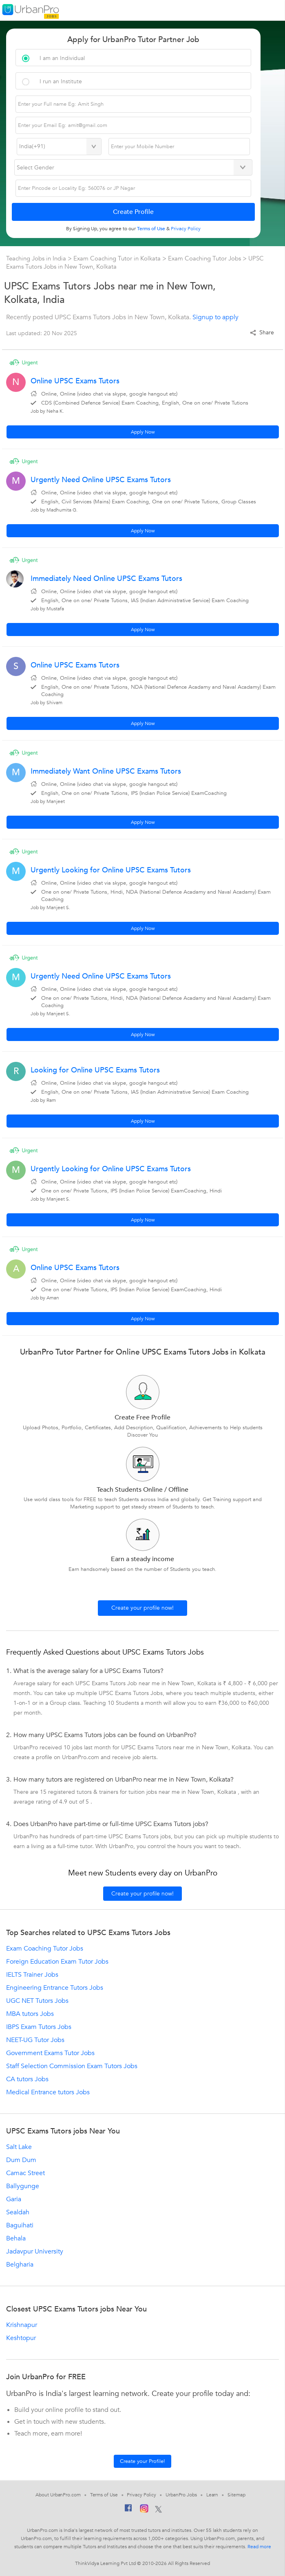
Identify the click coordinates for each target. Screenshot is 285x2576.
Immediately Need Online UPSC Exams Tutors (106, 579)
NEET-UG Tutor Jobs (35, 2039)
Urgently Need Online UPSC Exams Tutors (101, 480)
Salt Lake (19, 2146)
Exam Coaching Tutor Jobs (204, 258)
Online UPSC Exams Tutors (75, 381)
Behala (16, 2238)
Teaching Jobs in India (37, 258)
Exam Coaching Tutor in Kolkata (117, 258)
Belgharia (19, 2264)
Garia (13, 2199)
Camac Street (25, 2173)
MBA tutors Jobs (30, 2013)
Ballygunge (22, 2186)
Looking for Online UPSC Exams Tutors (95, 1070)
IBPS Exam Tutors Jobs (38, 2026)
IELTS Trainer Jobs (32, 1974)
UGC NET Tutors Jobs (37, 2000)
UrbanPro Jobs (181, 2494)
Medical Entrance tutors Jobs (48, 2092)
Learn (212, 2494)
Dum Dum (21, 2160)
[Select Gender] (133, 167)
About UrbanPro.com (57, 2494)
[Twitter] (158, 2510)
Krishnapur (21, 2324)
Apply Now (143, 432)
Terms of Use (104, 2494)
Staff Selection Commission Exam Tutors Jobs (71, 2066)
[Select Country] (59, 146)
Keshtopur (21, 2338)
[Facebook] (128, 2510)
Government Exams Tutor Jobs (50, 2053)
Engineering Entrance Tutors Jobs (54, 1987)
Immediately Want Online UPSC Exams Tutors (106, 771)
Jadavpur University (34, 2251)
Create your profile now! (142, 1608)
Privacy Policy (141, 2494)
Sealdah (17, 2212)
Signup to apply (215, 317)
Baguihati (19, 2225)
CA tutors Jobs (27, 2079)
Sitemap (236, 2494)
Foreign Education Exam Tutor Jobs (57, 1961)
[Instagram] (144, 2510)
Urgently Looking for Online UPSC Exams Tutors (111, 870)
